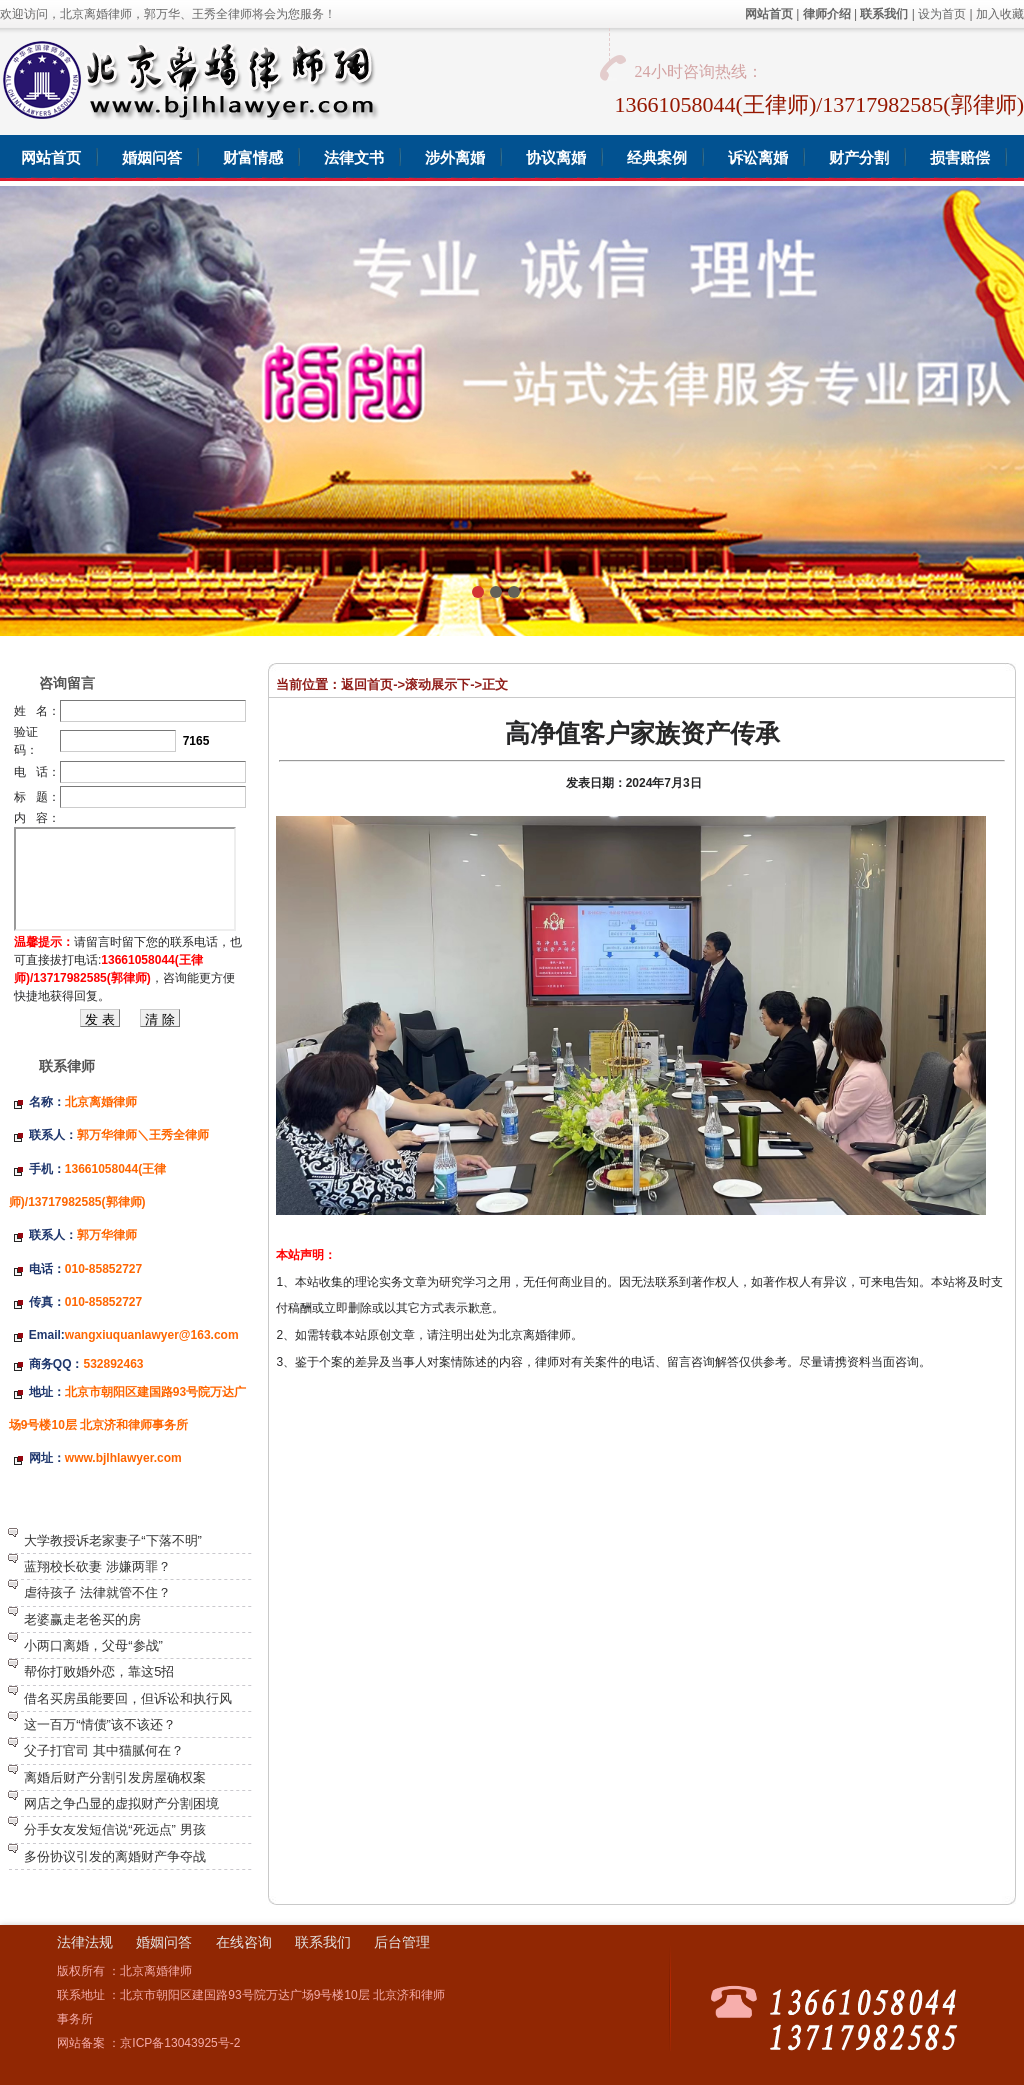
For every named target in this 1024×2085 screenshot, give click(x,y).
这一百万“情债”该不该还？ (100, 1724)
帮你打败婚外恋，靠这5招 (99, 1671)
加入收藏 (1000, 14)
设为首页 (942, 14)
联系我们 (323, 1942)
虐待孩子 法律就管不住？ (97, 1592)
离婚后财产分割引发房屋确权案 (115, 1777)
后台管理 (402, 1942)
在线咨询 (244, 1942)
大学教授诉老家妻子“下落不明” (113, 1540)
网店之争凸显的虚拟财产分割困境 (121, 1803)
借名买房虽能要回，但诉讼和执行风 (128, 1698)
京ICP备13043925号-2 (180, 2043)
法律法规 (85, 1942)
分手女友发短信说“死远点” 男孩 (114, 1829)
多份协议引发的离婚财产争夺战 (115, 1856)
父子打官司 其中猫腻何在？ (104, 1750)
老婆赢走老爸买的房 (82, 1619)
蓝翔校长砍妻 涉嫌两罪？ (97, 1566)
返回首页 (367, 684)
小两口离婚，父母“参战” (93, 1645)
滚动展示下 (437, 684)
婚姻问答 (164, 1942)
